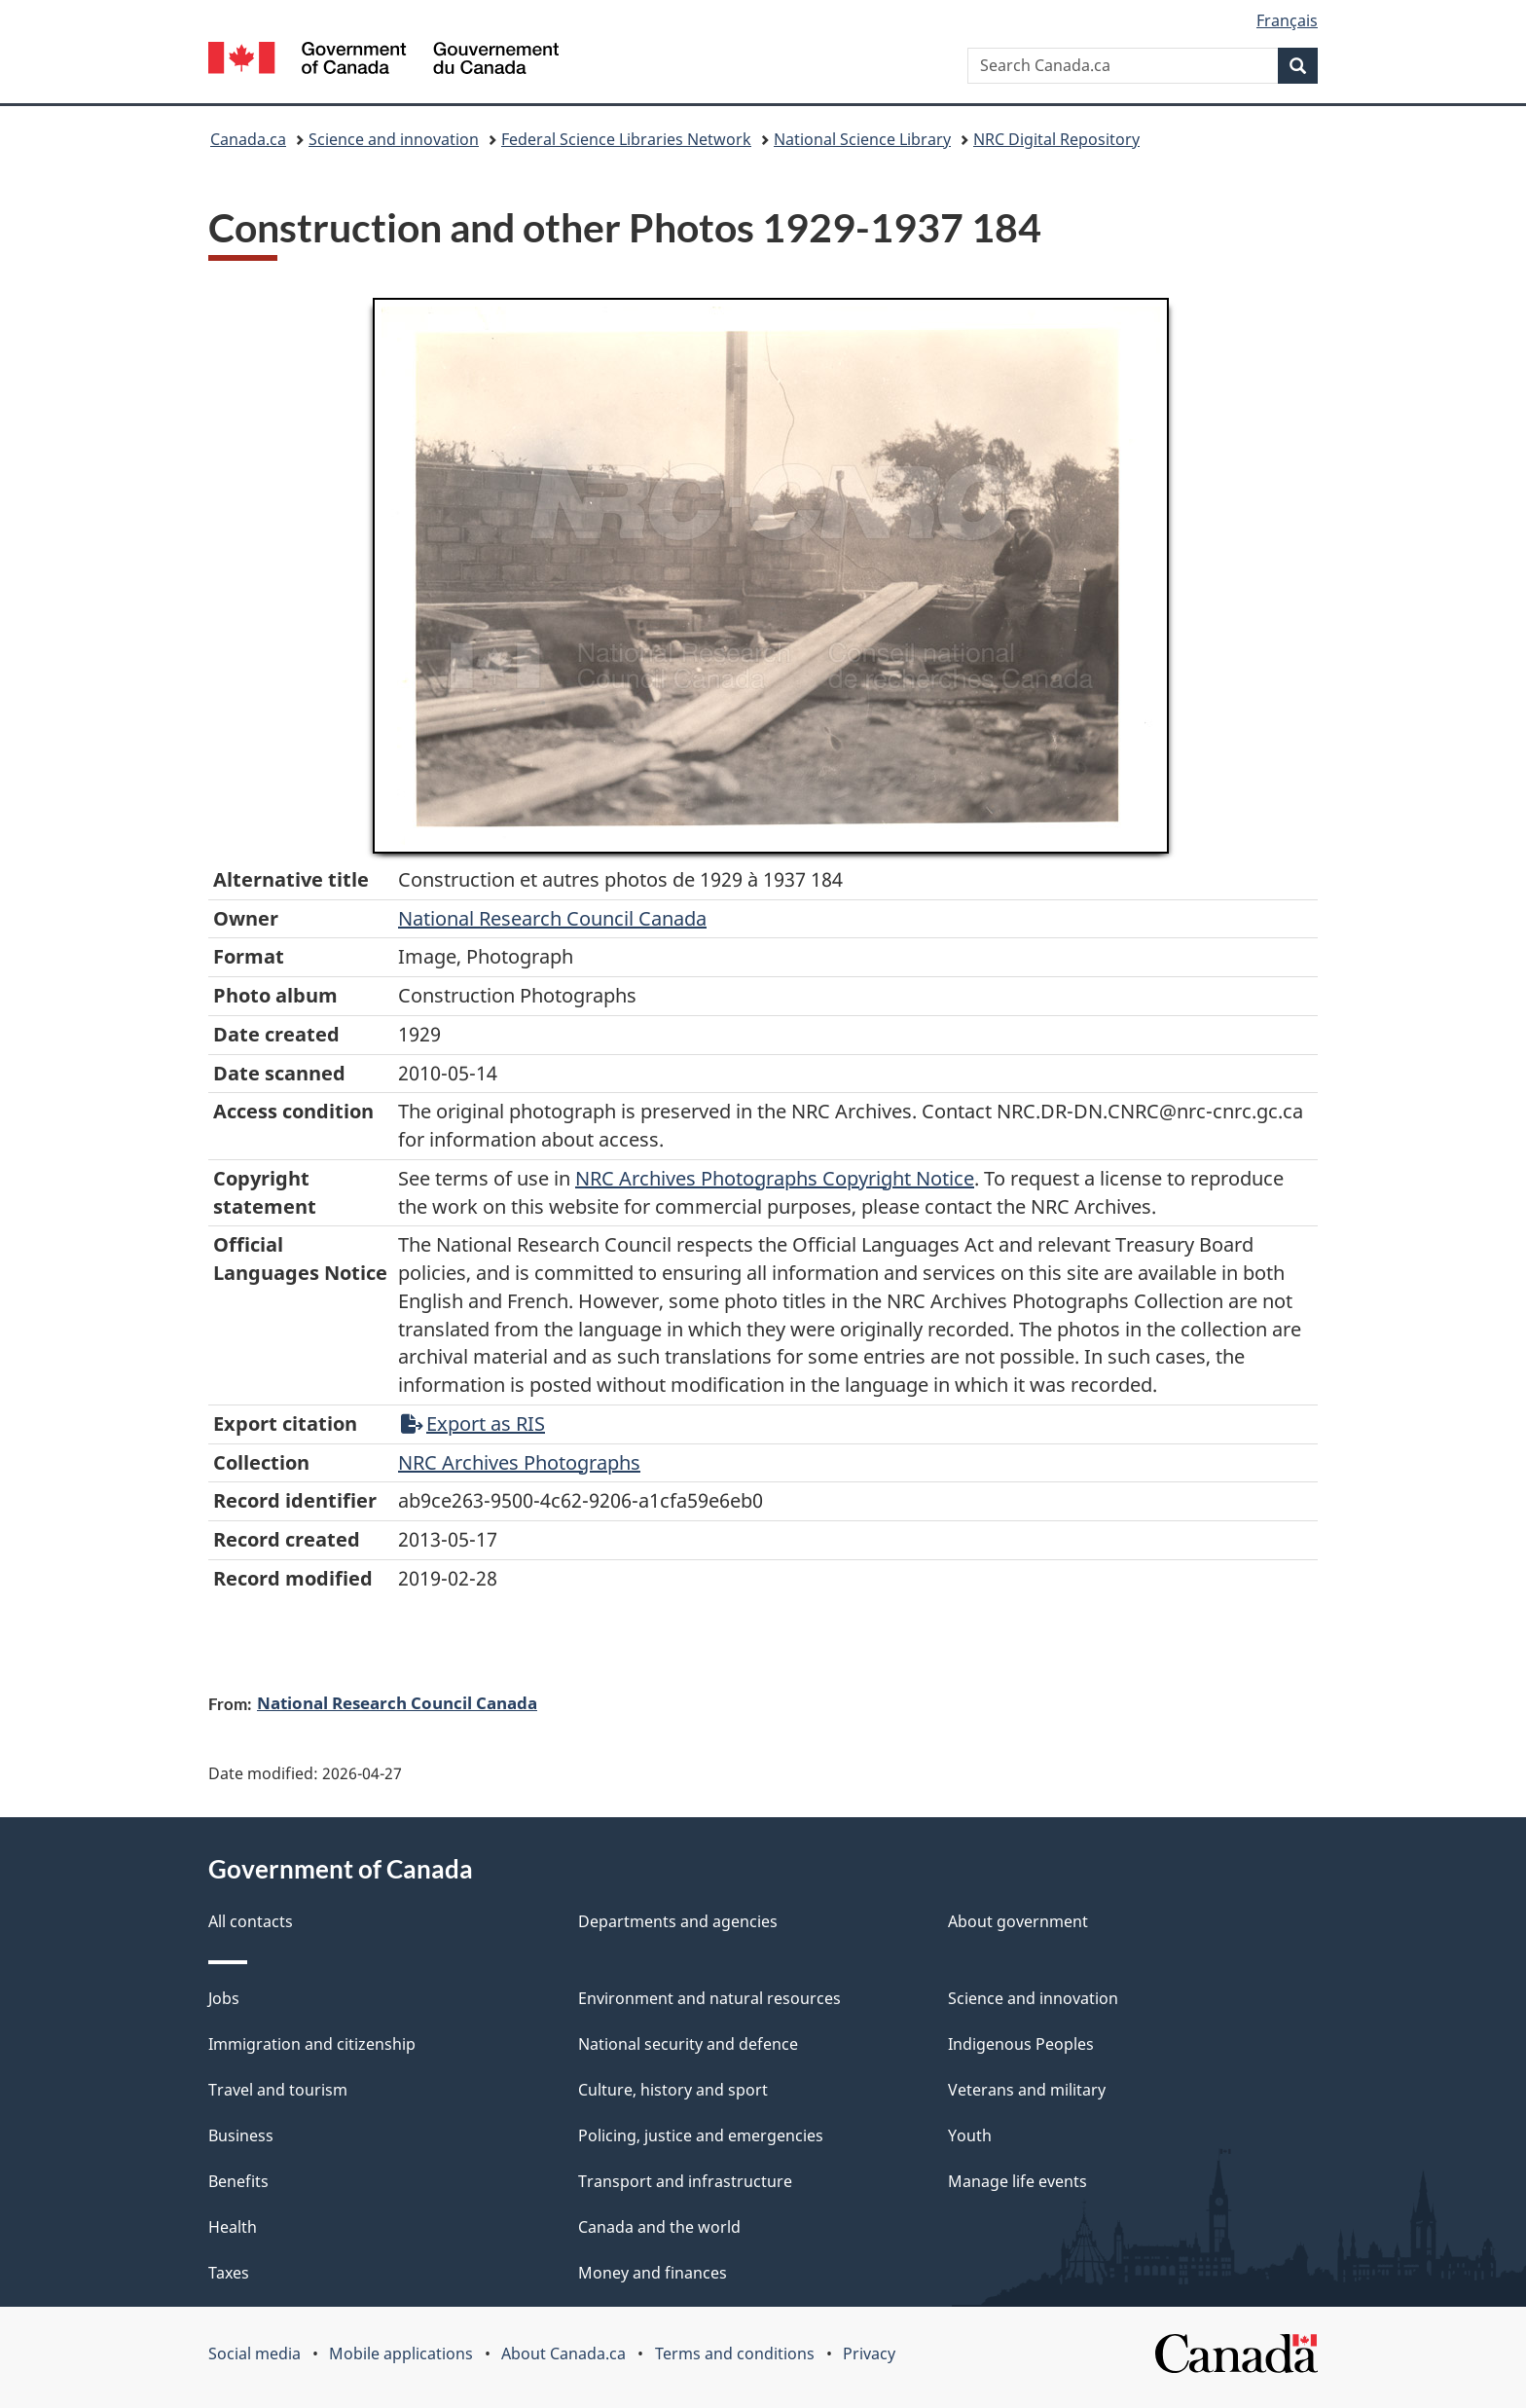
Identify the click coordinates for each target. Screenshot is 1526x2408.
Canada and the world (659, 2227)
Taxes (228, 2272)
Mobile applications (401, 2353)
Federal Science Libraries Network (626, 139)
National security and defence (688, 2044)
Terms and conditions (735, 2353)
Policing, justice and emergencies (700, 2135)
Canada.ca (248, 139)
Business (240, 2135)
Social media (254, 2353)
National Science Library (862, 139)
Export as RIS (473, 1423)
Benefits (238, 2181)
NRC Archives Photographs (519, 1462)
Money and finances (652, 2272)
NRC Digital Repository (1056, 139)
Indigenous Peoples (1021, 2044)
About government (1018, 1921)
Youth (970, 2135)
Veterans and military (1027, 2089)
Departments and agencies (678, 1921)
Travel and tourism (277, 2089)
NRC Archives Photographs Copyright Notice (774, 1178)
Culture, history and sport (673, 2089)
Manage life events (1017, 2181)
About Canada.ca (563, 2353)
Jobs (223, 1998)
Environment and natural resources (709, 1998)
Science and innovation (394, 139)
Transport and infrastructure (685, 2181)
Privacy (869, 2353)
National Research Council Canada (552, 918)
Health (232, 2227)
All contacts (250, 1921)
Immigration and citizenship (312, 2044)
